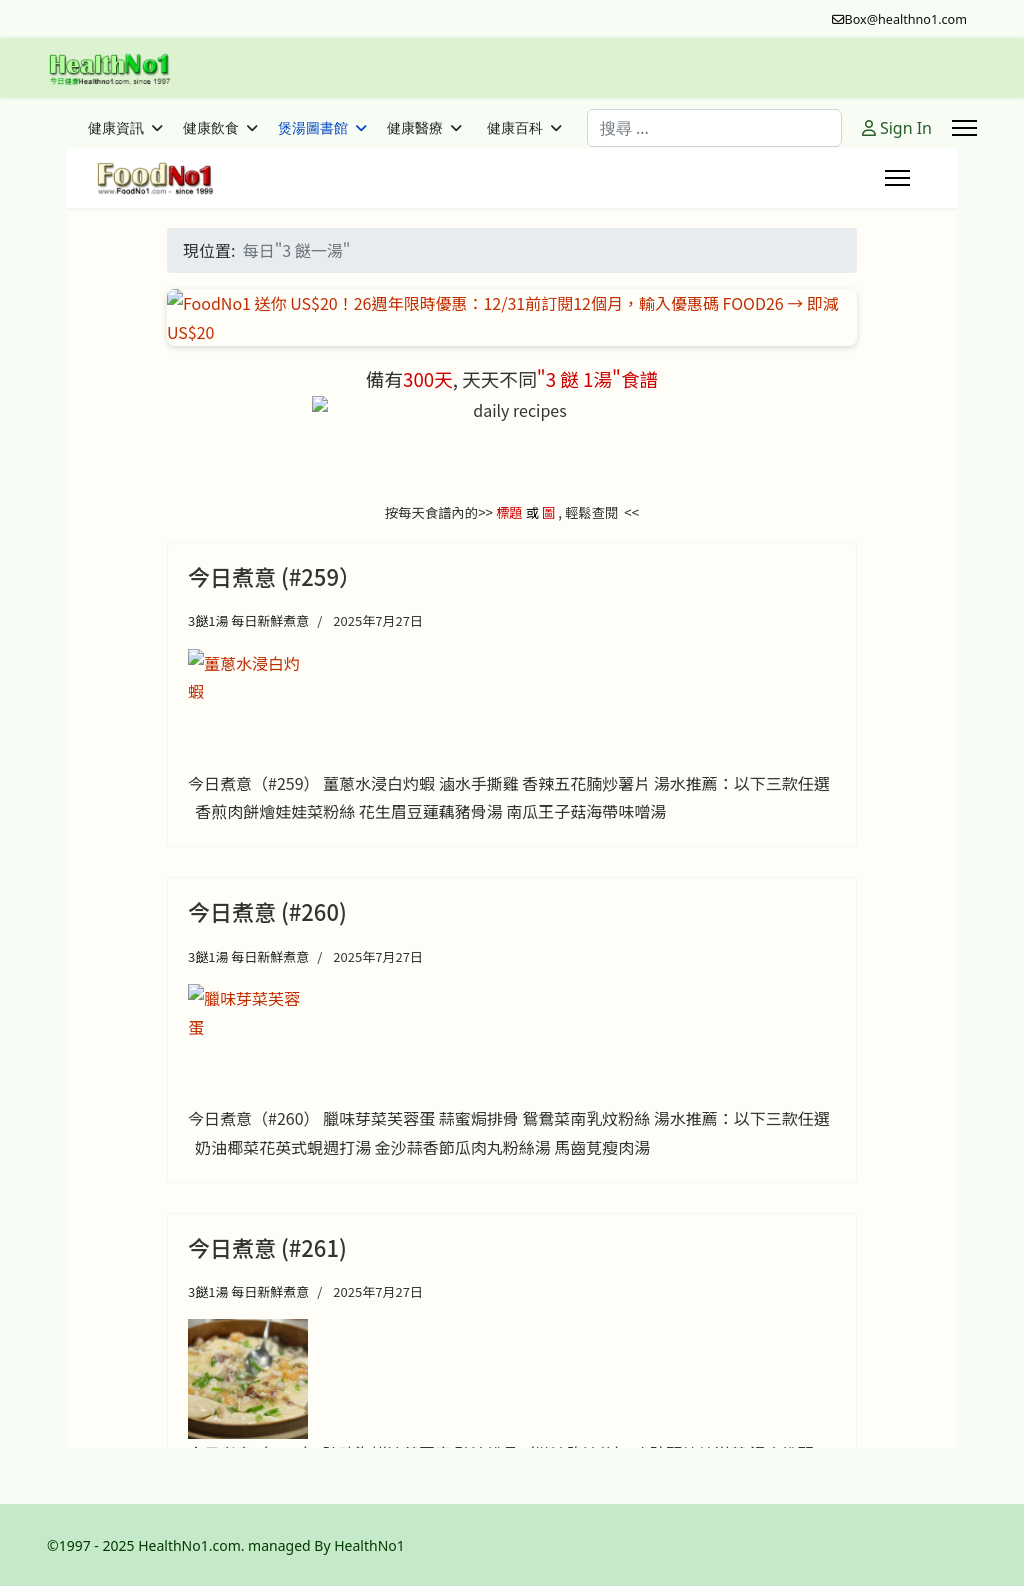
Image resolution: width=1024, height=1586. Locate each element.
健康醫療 (415, 128)
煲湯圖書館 (313, 128)
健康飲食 (211, 128)
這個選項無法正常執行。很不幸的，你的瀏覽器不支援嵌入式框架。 (512, 798)
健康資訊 (116, 128)
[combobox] (714, 128)
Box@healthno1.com (906, 19)
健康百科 (515, 128)
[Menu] (964, 128)
